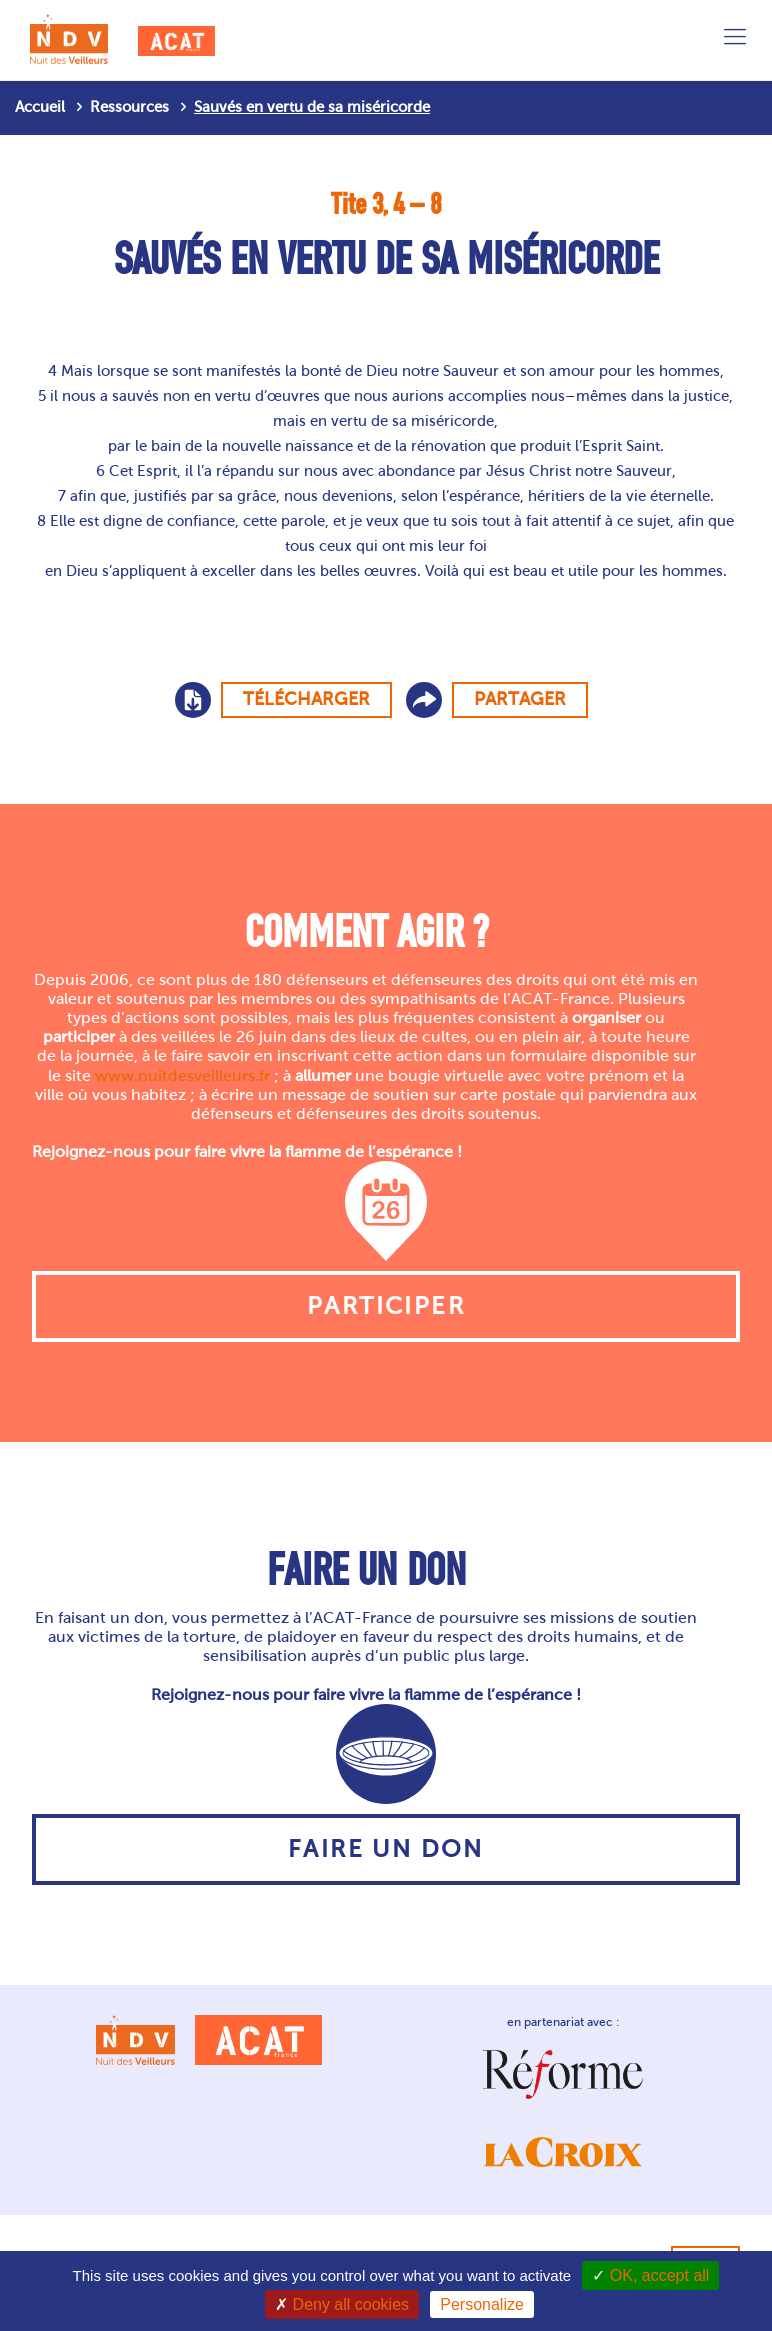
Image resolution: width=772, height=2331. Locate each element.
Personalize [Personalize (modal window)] (482, 2304)
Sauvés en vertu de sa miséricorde (312, 107)
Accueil (40, 107)
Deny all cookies (342, 2304)
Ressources (129, 107)
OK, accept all (650, 2275)
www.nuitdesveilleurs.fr (182, 1075)
